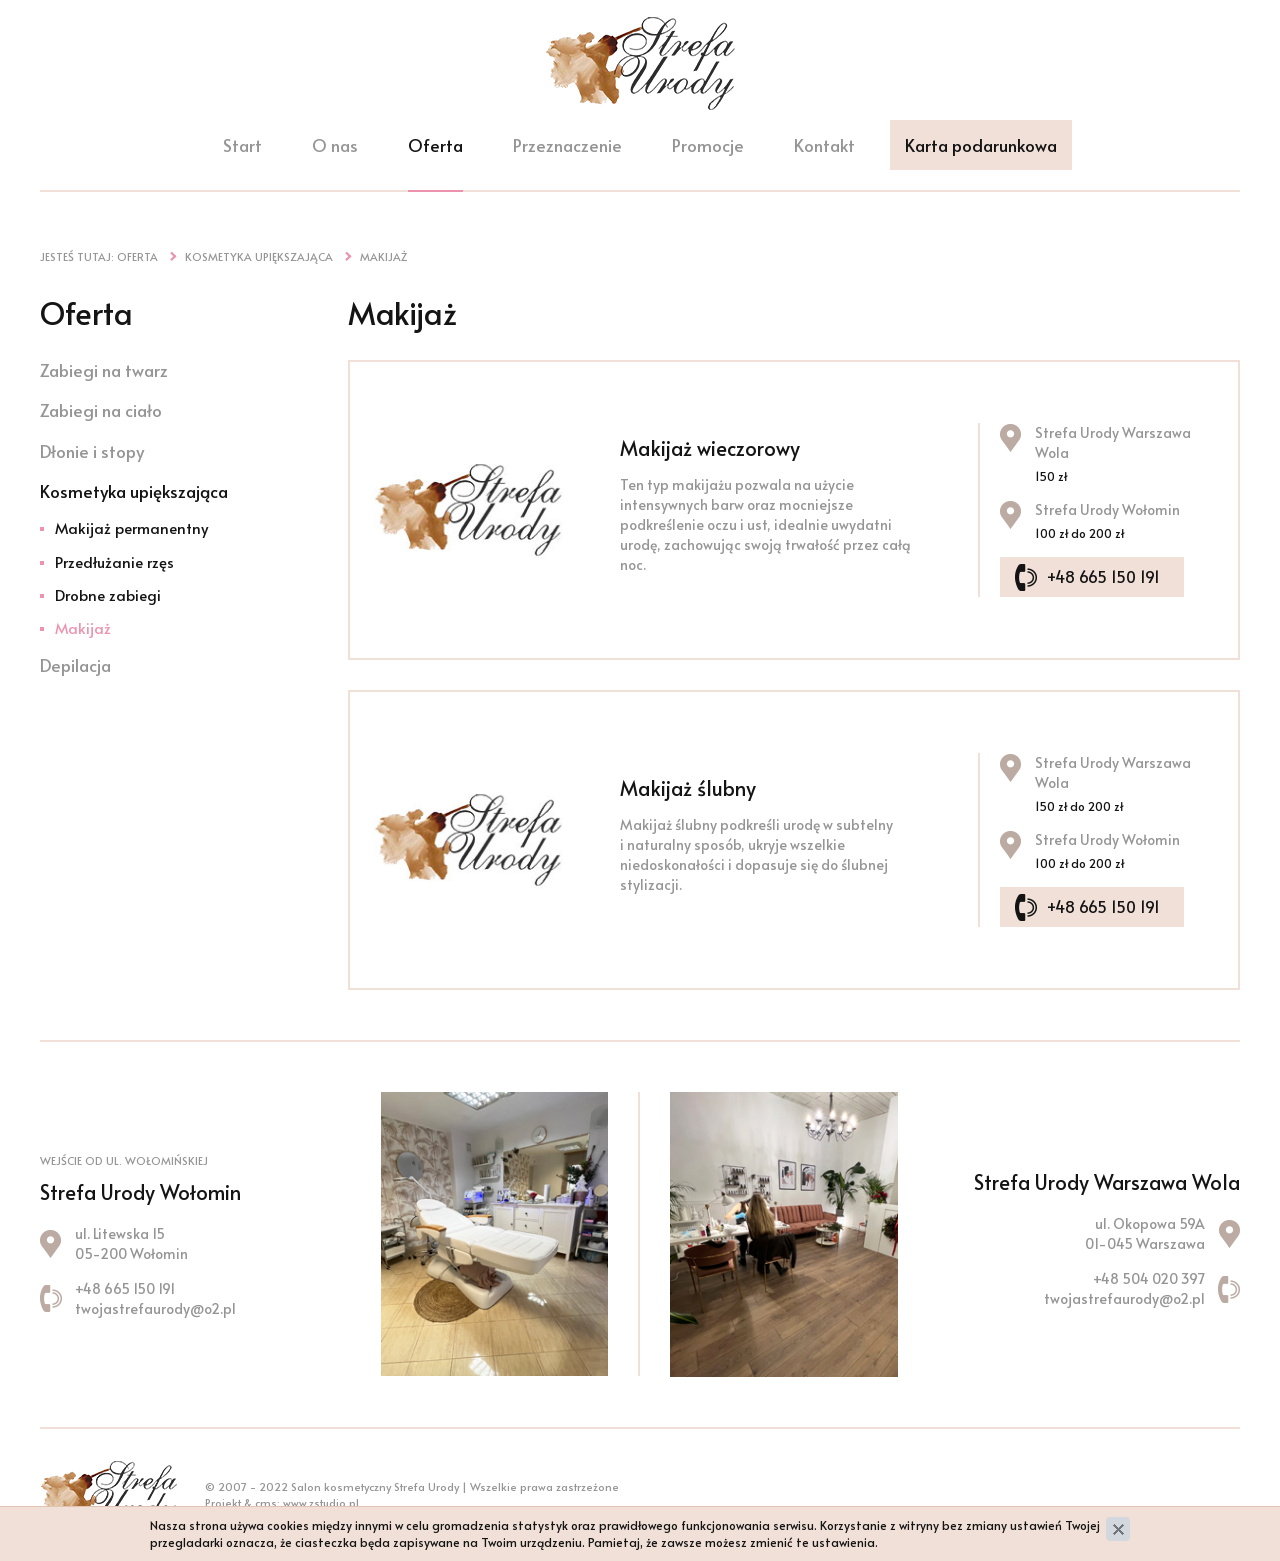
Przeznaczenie (567, 148)
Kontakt (824, 148)
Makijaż (83, 627)
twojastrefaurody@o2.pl (155, 1308)
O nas (335, 148)
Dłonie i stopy (92, 451)
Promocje (708, 148)
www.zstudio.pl (321, 1502)
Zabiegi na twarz (104, 370)
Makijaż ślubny (688, 788)
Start (242, 148)
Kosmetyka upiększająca (134, 491)
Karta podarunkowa (981, 148)
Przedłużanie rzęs (114, 561)
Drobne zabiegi (108, 594)
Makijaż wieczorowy (710, 448)
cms (266, 1502)
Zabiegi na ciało (101, 410)
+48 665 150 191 (1107, 575)
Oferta (435, 148)
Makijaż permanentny (131, 527)
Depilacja (75, 665)
